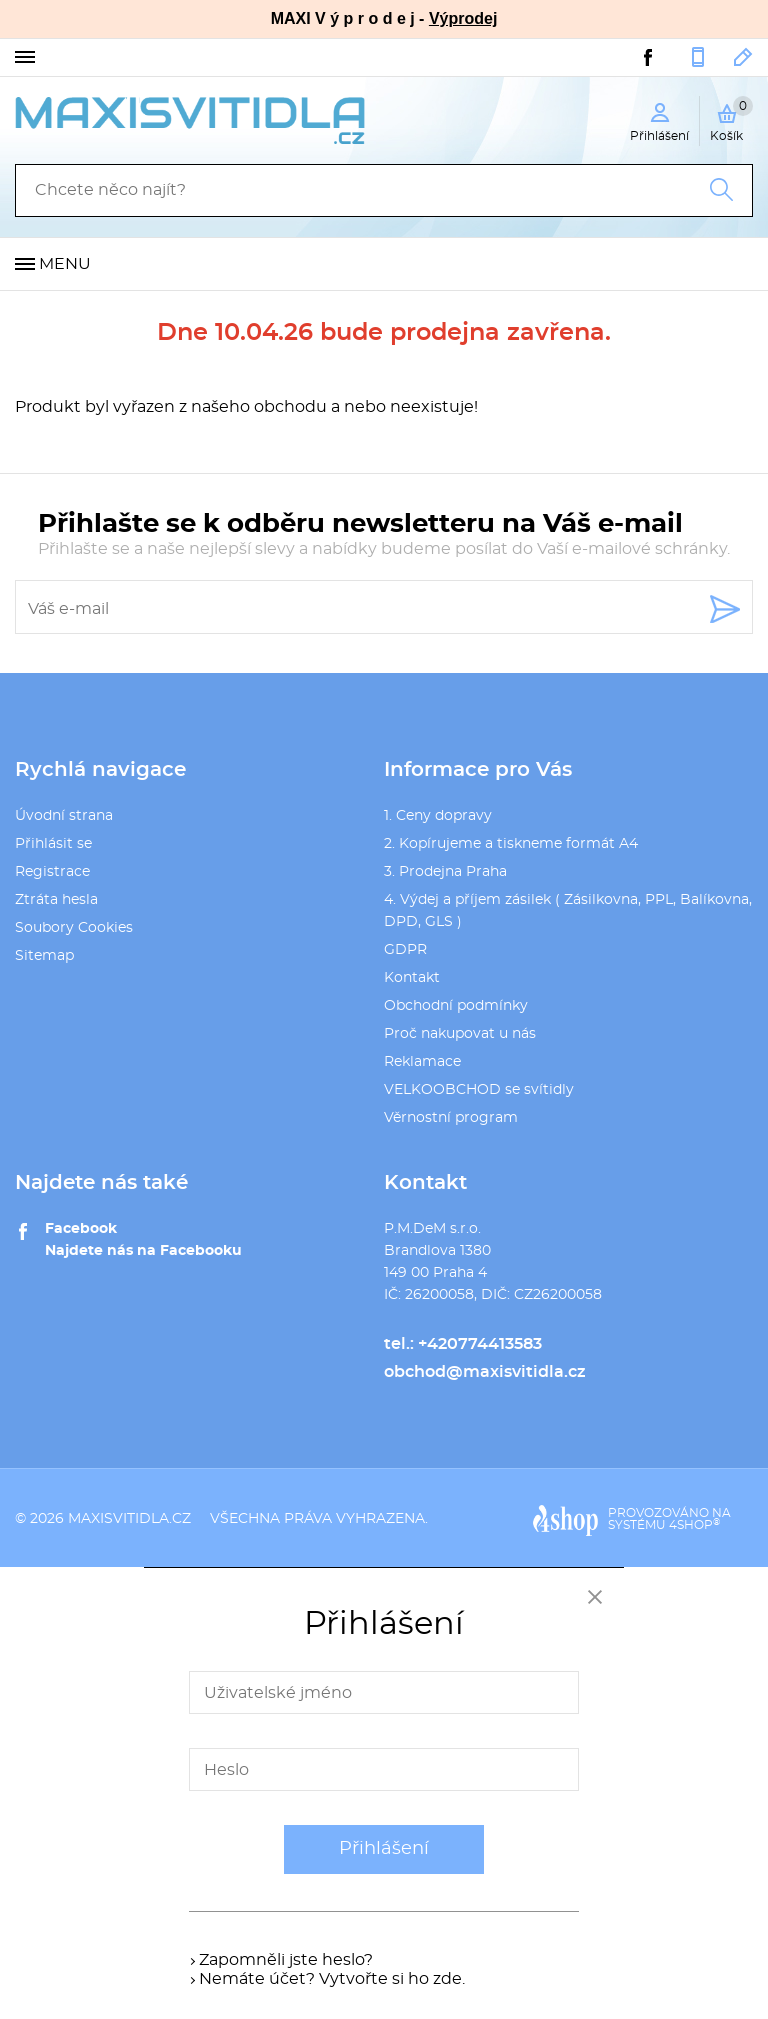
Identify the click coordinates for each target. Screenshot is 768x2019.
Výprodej (463, 18)
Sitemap (44, 956)
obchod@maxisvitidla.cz (743, 57)
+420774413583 (698, 57)
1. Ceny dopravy (438, 816)
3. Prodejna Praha (445, 872)
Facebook (81, 1229)
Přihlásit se (53, 844)
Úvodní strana (64, 816)
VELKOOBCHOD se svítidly (479, 1090)
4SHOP (694, 1525)
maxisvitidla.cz (129, 1519)
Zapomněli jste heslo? (286, 1960)
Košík (731, 119)
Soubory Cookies (74, 928)
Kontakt (412, 978)
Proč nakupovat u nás (460, 1034)
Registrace (52, 872)
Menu (65, 264)
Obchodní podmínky (456, 1006)
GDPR (405, 950)
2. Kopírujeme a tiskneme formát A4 (511, 844)
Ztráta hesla (56, 900)
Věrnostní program (451, 1118)
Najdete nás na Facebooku (143, 1251)
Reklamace (422, 1062)
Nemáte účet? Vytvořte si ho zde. (332, 1979)
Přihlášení (384, 1849)
